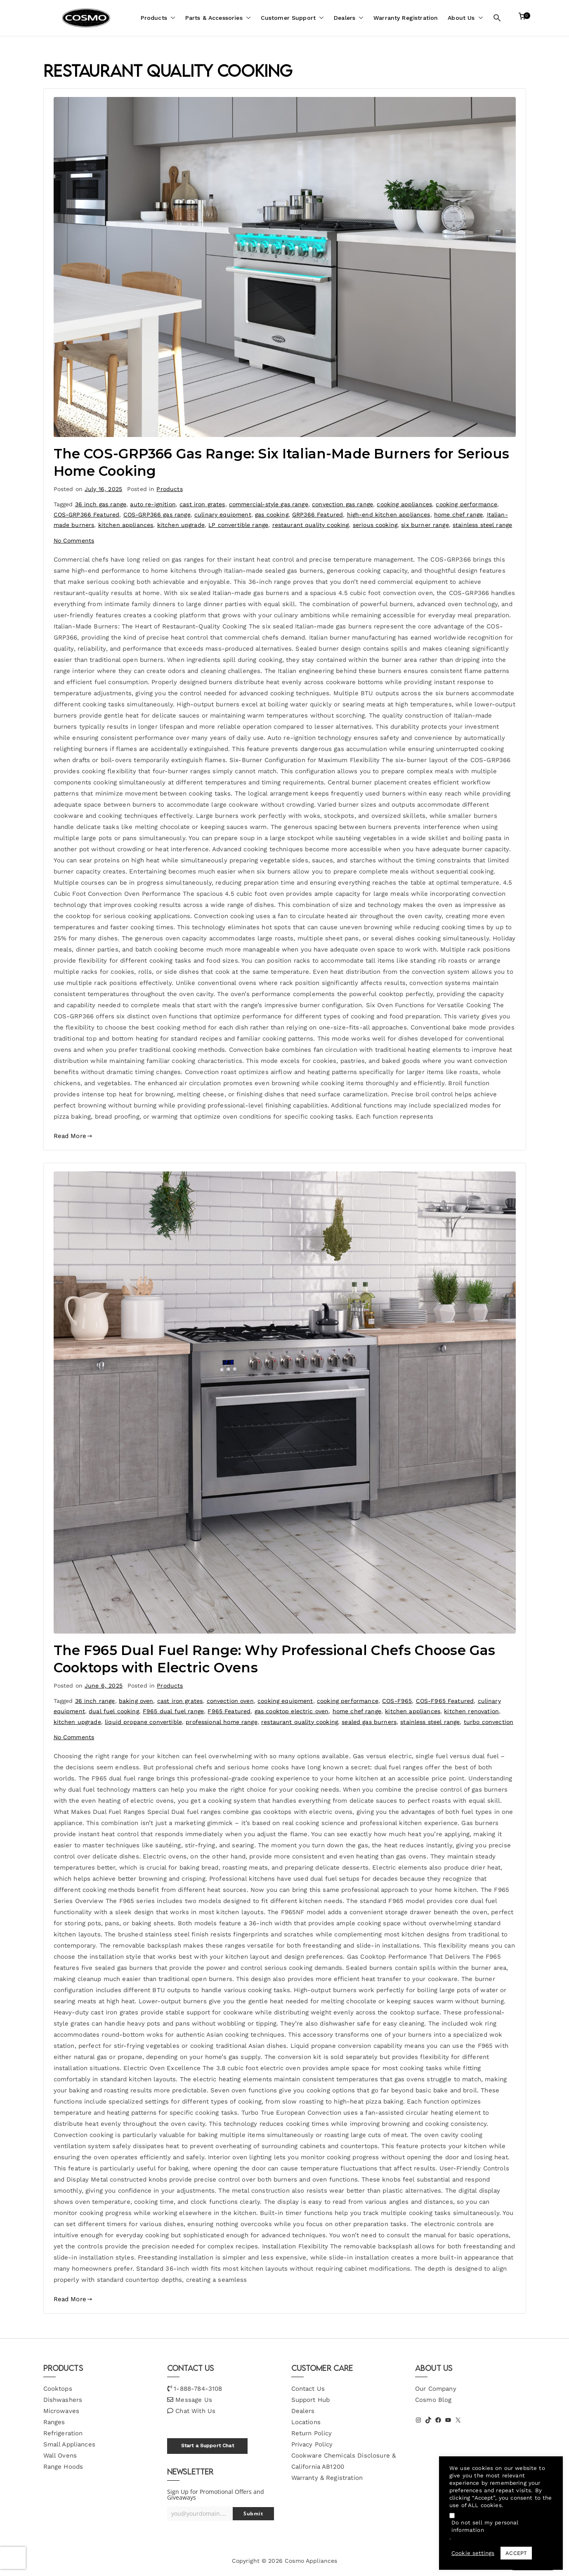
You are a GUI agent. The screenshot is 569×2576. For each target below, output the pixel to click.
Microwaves (61, 2411)
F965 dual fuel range (173, 1711)
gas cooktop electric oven (292, 1711)
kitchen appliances (125, 525)
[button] (171, 18)
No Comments (74, 540)
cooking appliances (404, 504)
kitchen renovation (471, 1711)
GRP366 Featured (317, 514)
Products (158, 18)
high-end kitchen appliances (388, 514)
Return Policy (311, 2433)
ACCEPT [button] (516, 2553)
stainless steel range (482, 525)
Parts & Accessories (218, 18)
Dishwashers (63, 2400)
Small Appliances (69, 2444)
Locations (306, 2422)
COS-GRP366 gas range (157, 514)
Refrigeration (63, 2433)
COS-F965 (397, 1701)
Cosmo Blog (433, 2400)
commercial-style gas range (268, 504)
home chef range (458, 514)
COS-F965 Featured (445, 1701)
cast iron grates (202, 504)
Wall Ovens (60, 2455)
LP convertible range (238, 525)
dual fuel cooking (114, 1711)
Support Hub (310, 2400)
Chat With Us (195, 2411)
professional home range (221, 1722)
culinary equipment (222, 514)
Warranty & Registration (327, 2478)
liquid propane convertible (143, 1722)
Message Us (193, 2400)
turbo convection (488, 1722)
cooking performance (466, 504)
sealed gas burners (369, 1722)
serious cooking (375, 525)
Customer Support (292, 18)
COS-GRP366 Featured (87, 514)
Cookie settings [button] (472, 2553)
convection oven (230, 1701)
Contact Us (308, 2388)
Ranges (54, 2422)
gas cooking (271, 514)
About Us (465, 18)
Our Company (435, 2388)
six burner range (425, 525)
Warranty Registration (405, 17)
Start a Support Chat (207, 2445)
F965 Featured (229, 1711)
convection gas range (342, 504)
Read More (73, 1136)
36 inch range (95, 1701)
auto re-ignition (152, 504)
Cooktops (57, 2388)
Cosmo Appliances (311, 2560)
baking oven (136, 1701)
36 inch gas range (101, 504)
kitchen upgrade (181, 525)
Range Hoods (63, 2466)
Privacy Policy (312, 2444)
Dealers (349, 18)
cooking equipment (285, 1701)
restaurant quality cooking (310, 525)
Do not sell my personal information (484, 2526)
